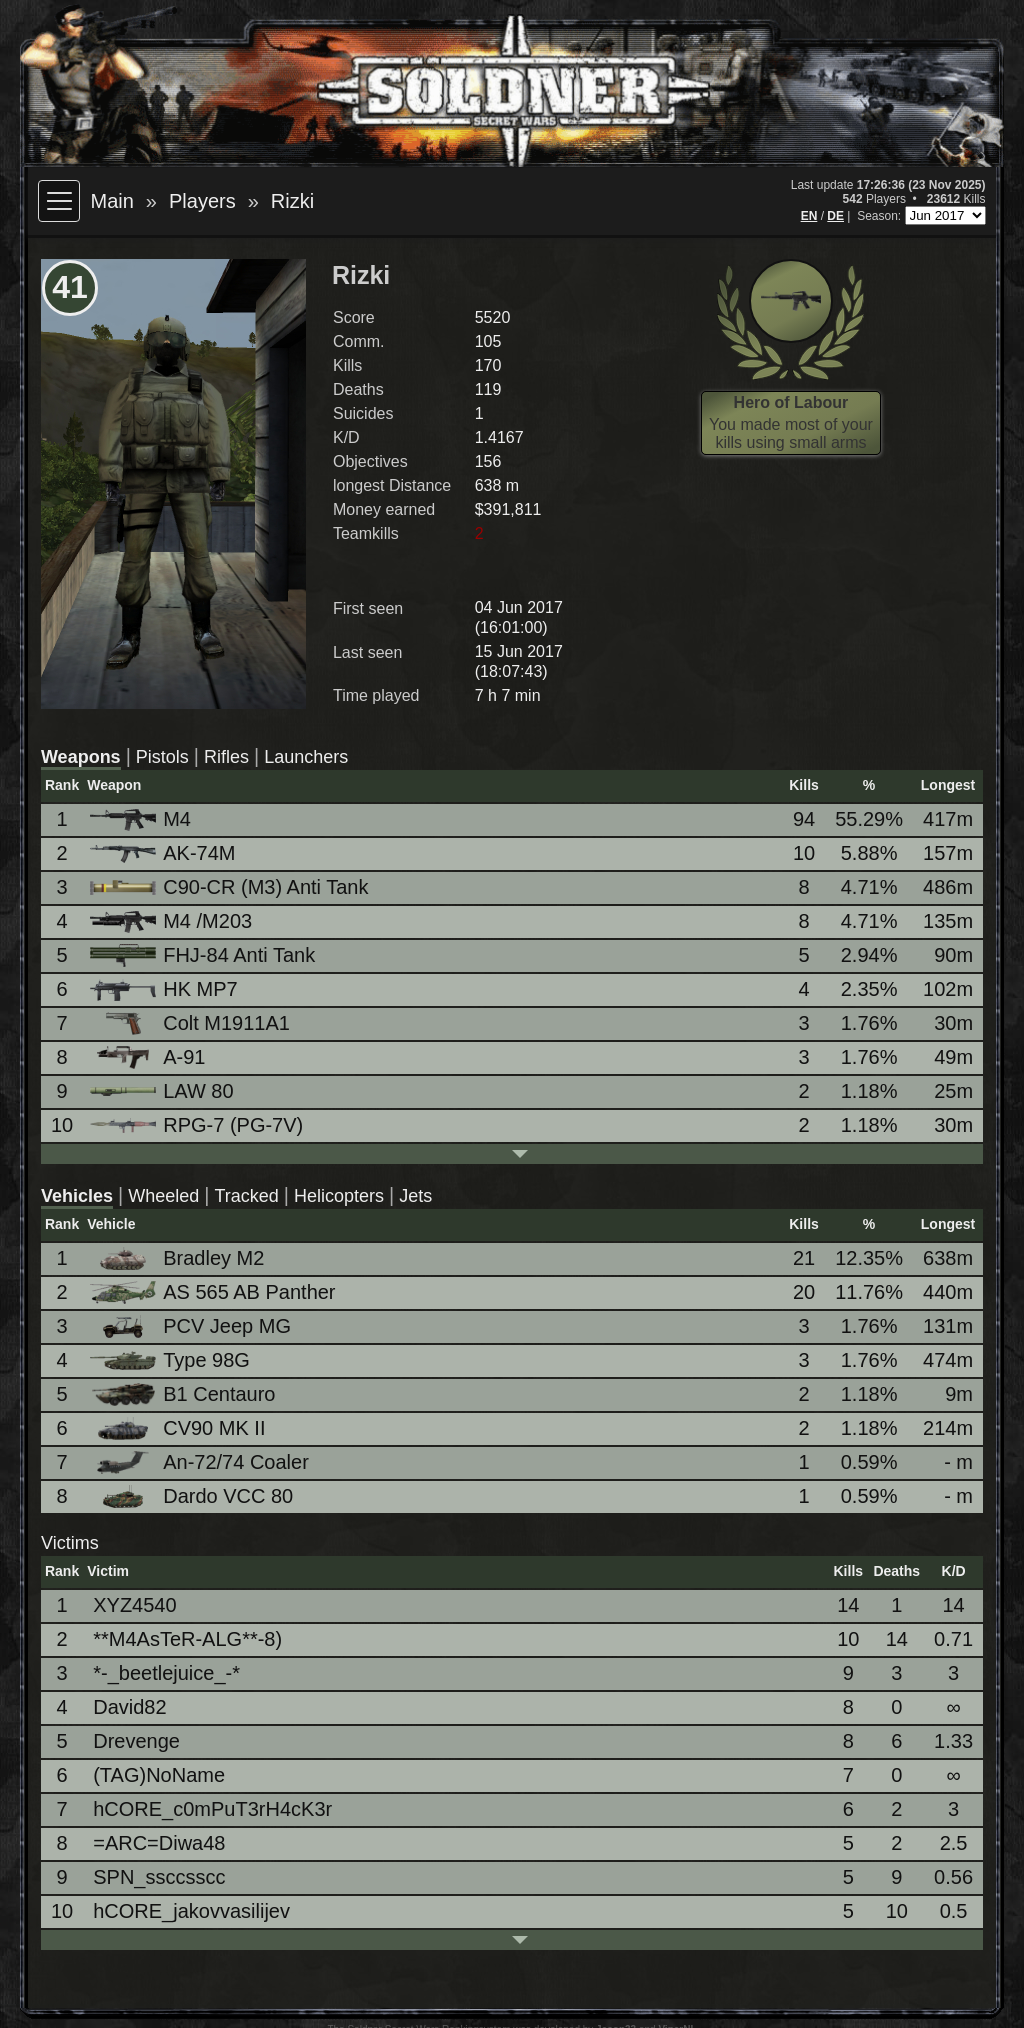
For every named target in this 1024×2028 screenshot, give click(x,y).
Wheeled (163, 1196)
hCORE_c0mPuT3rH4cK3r (212, 1809)
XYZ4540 (134, 1605)
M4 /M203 (172, 921)
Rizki (292, 201)
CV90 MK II (179, 1428)
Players (202, 201)
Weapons (81, 757)
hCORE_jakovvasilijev (191, 1911)
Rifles (226, 757)
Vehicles (77, 1196)
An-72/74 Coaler (201, 1462)
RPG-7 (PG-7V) (198, 1125)
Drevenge (136, 1741)
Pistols (162, 757)
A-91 (149, 1057)
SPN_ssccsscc (159, 1877)
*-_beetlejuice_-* (166, 1673)
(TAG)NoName (159, 1775)
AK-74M (164, 853)
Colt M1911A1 (191, 1023)
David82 (129, 1707)
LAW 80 (163, 1091)
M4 (142, 819)
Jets (415, 1196)
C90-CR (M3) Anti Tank (230, 887)
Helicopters (339, 1196)
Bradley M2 (178, 1258)
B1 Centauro (184, 1394)
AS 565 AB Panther (214, 1292)
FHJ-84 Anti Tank (204, 955)
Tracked (246, 1196)
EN (809, 216)
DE (835, 216)
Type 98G (171, 1360)
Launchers (306, 757)
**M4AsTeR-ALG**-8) (187, 1639)
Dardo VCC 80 (193, 1496)
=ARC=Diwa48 (159, 1843)
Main (111, 201)
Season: (880, 216)
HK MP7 (165, 989)
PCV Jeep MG (192, 1326)
